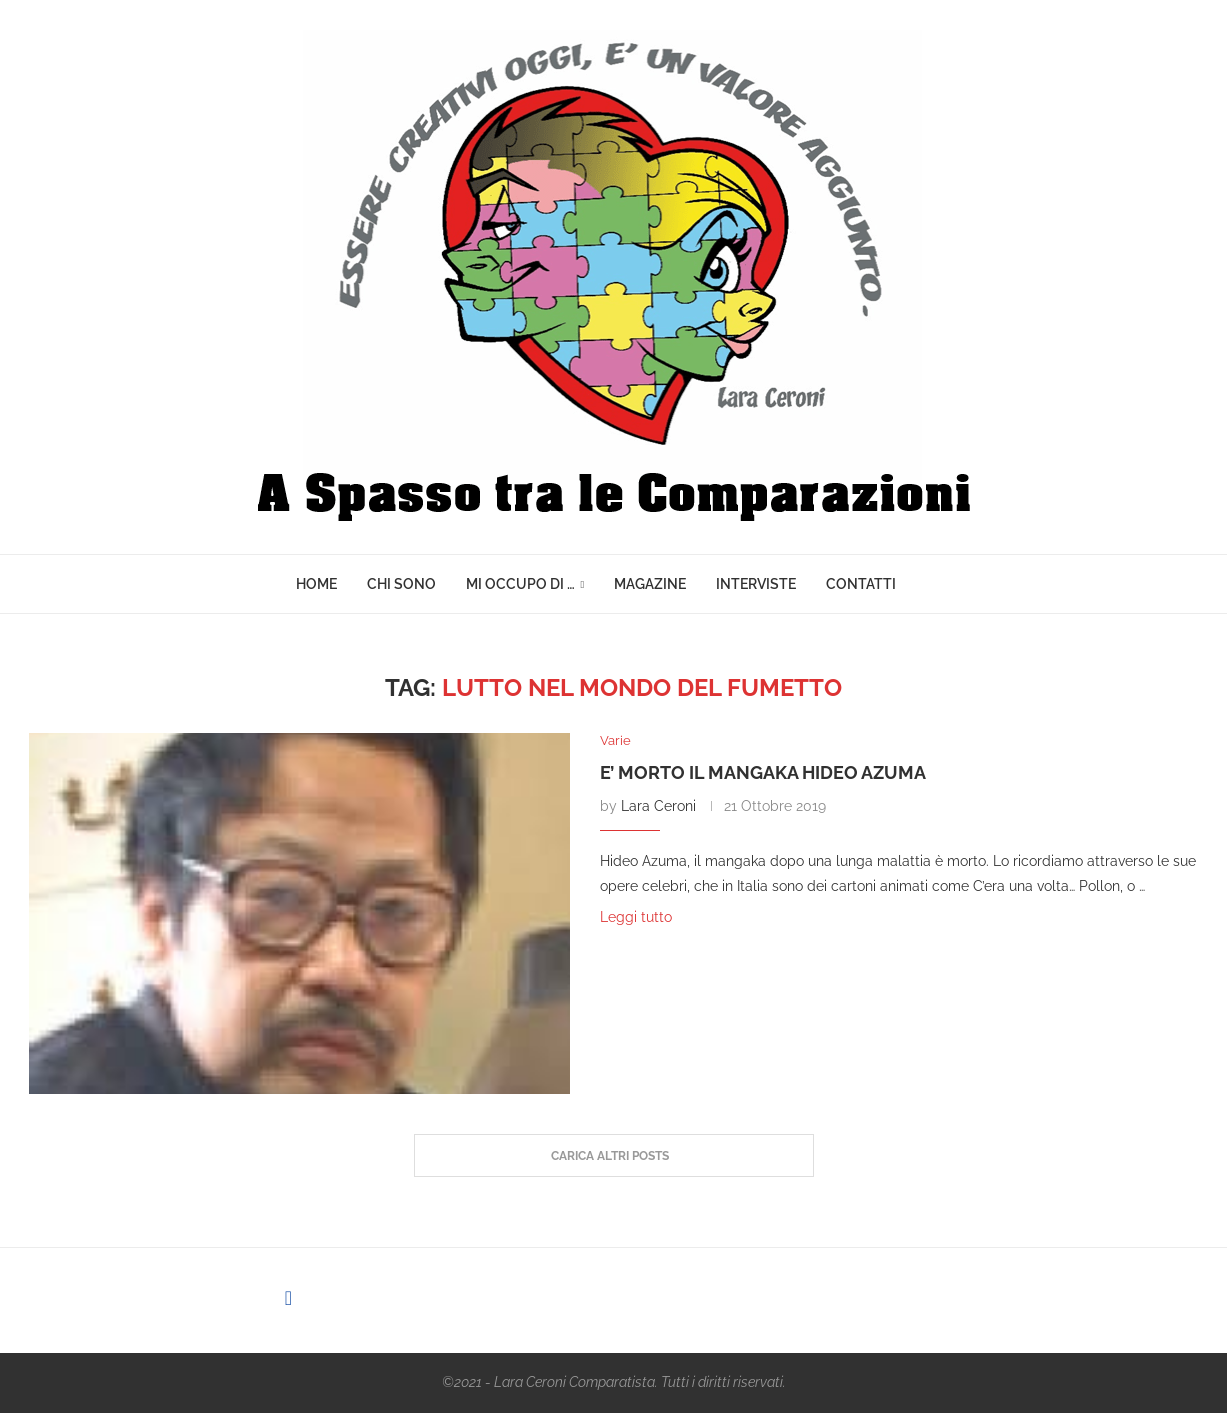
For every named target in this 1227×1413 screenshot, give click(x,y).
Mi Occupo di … (520, 584)
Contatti (861, 584)
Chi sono (401, 584)
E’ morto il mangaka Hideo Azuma (763, 772)
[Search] (921, 584)
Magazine (650, 584)
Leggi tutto (636, 917)
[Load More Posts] (614, 1156)
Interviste (756, 584)
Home (316, 584)
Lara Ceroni (658, 806)
